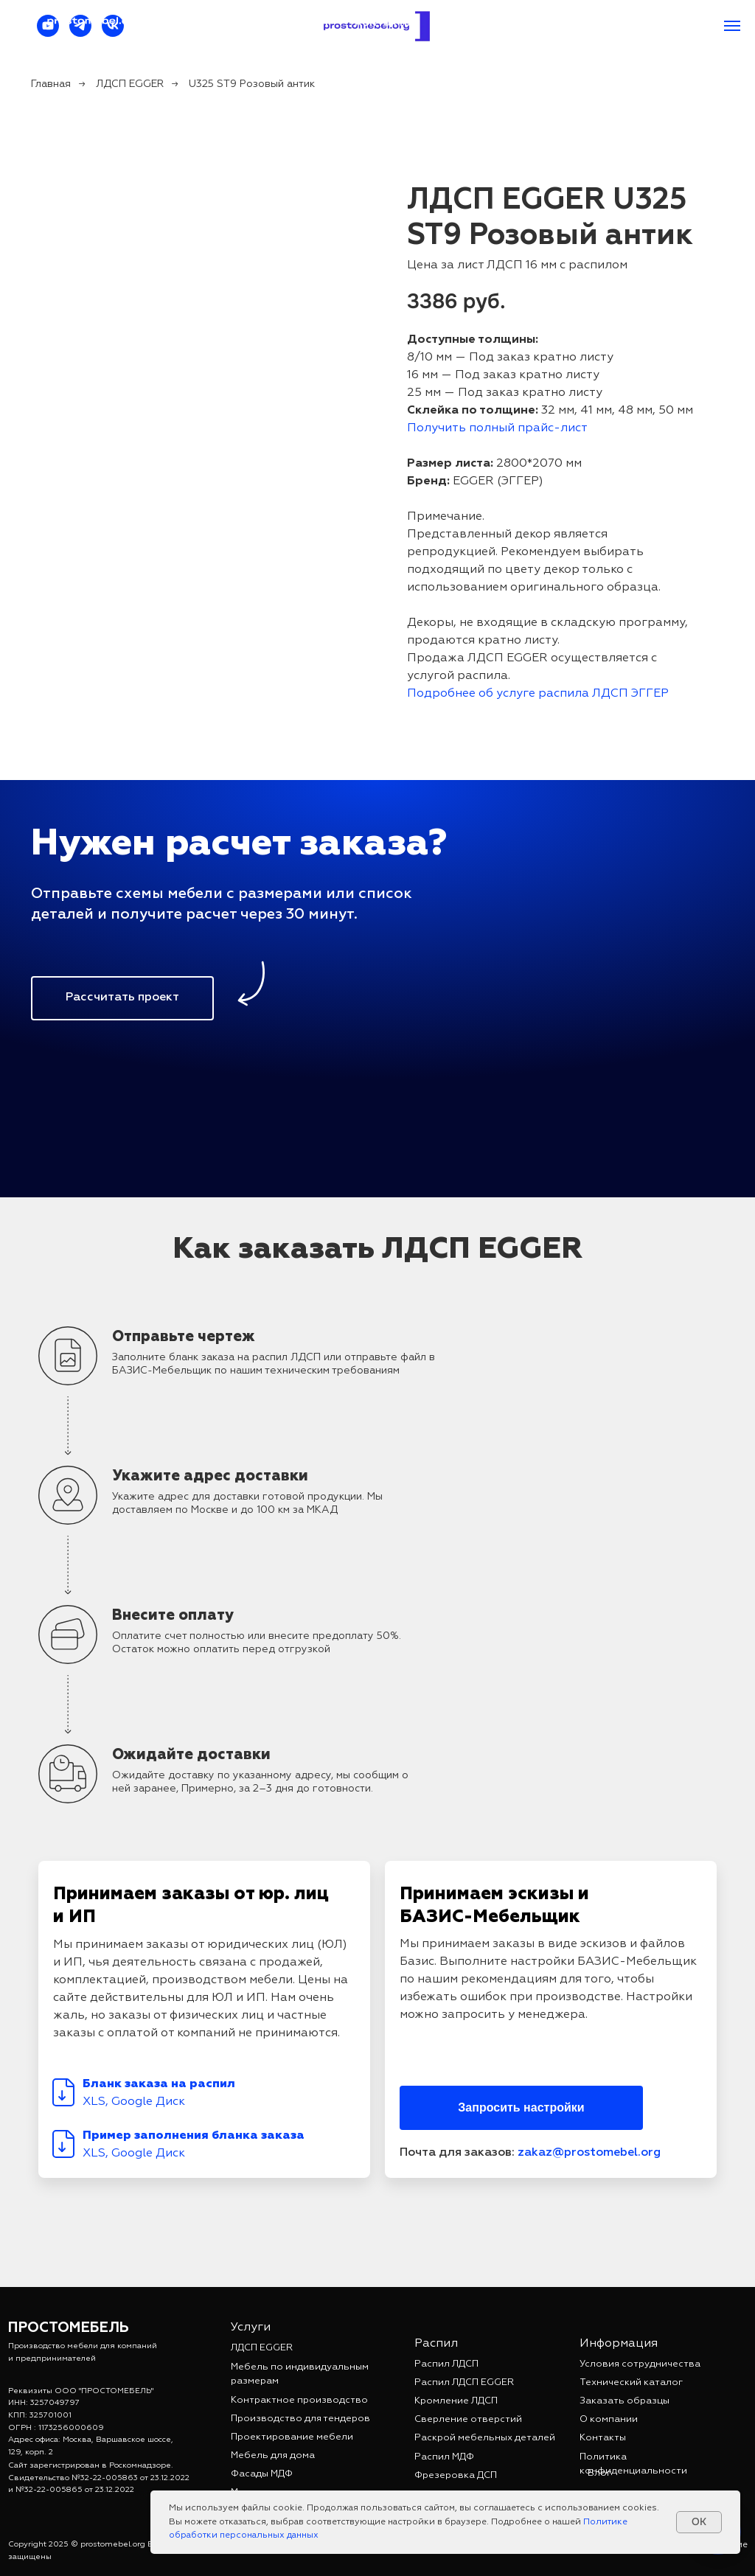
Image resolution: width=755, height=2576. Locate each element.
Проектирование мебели (292, 2437)
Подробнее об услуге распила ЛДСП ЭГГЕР (538, 694)
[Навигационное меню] (732, 26)
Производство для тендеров (300, 2418)
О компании (609, 2419)
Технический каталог (631, 2382)
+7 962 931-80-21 (657, 23)
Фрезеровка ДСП (455, 2475)
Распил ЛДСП (446, 2364)
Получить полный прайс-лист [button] (497, 428)
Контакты (384, 23)
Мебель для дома (273, 2455)
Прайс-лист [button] (293, 23)
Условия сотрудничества (640, 2364)
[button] (122, 998)
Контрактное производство (299, 2400)
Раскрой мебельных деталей (484, 2438)
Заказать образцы (624, 2401)
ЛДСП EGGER (130, 84)
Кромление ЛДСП (456, 2401)
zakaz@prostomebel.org (509, 23)
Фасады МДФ (262, 2474)
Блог (599, 2473)
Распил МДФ (444, 2457)
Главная (51, 84)
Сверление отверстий (468, 2419)
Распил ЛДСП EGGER (464, 2382)
